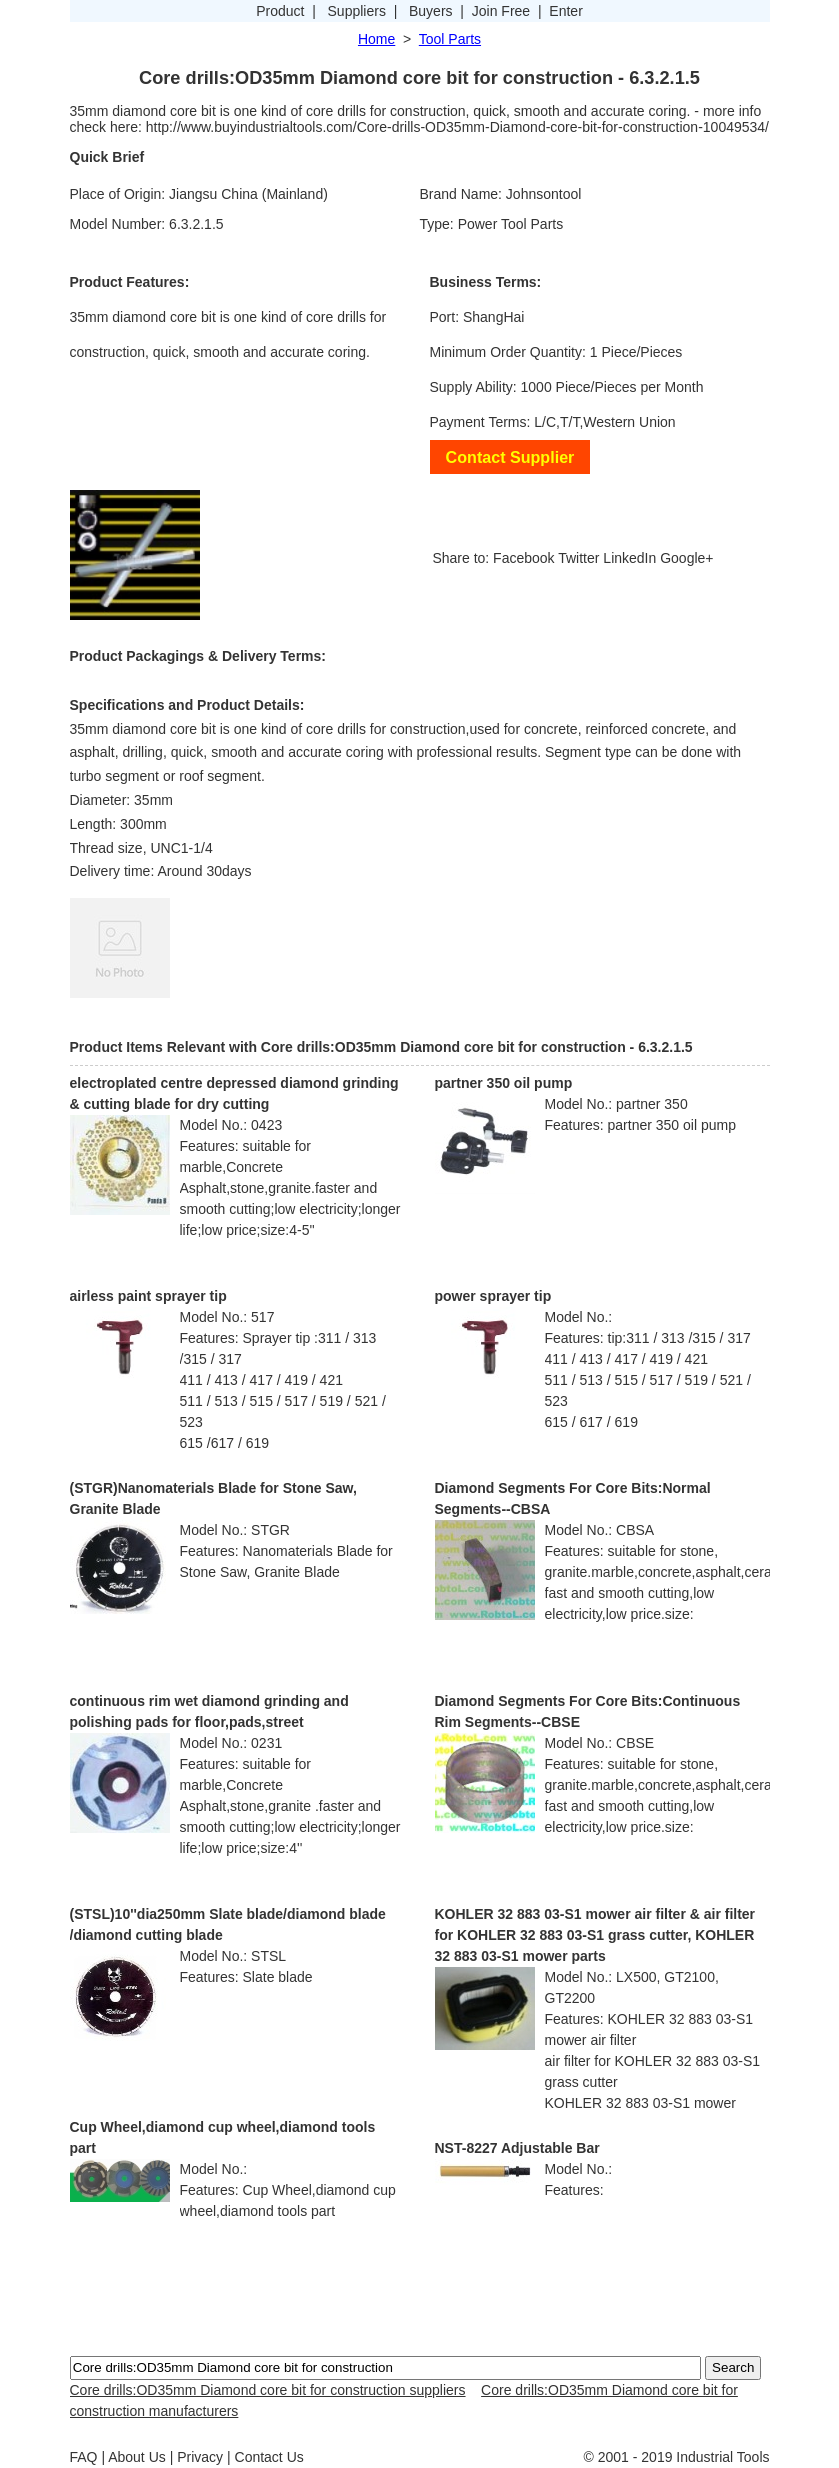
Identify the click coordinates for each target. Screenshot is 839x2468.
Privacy (200, 2457)
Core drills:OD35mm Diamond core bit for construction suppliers (268, 2390)
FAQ (84, 2457)
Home (376, 39)
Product (280, 11)
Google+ (686, 558)
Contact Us (269, 2457)
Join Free (501, 11)
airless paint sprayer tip (148, 1296)
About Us (137, 2457)
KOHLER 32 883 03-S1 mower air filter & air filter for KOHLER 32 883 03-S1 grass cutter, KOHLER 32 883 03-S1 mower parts (595, 1935)
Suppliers (357, 11)
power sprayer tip (493, 1296)
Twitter (578, 558)
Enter (565, 11)
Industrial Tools (722, 2457)
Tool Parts (450, 39)
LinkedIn (629, 558)
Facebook (523, 558)
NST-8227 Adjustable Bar (517, 2148)
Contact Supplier (510, 457)
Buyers (431, 11)
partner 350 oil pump (504, 1083)
